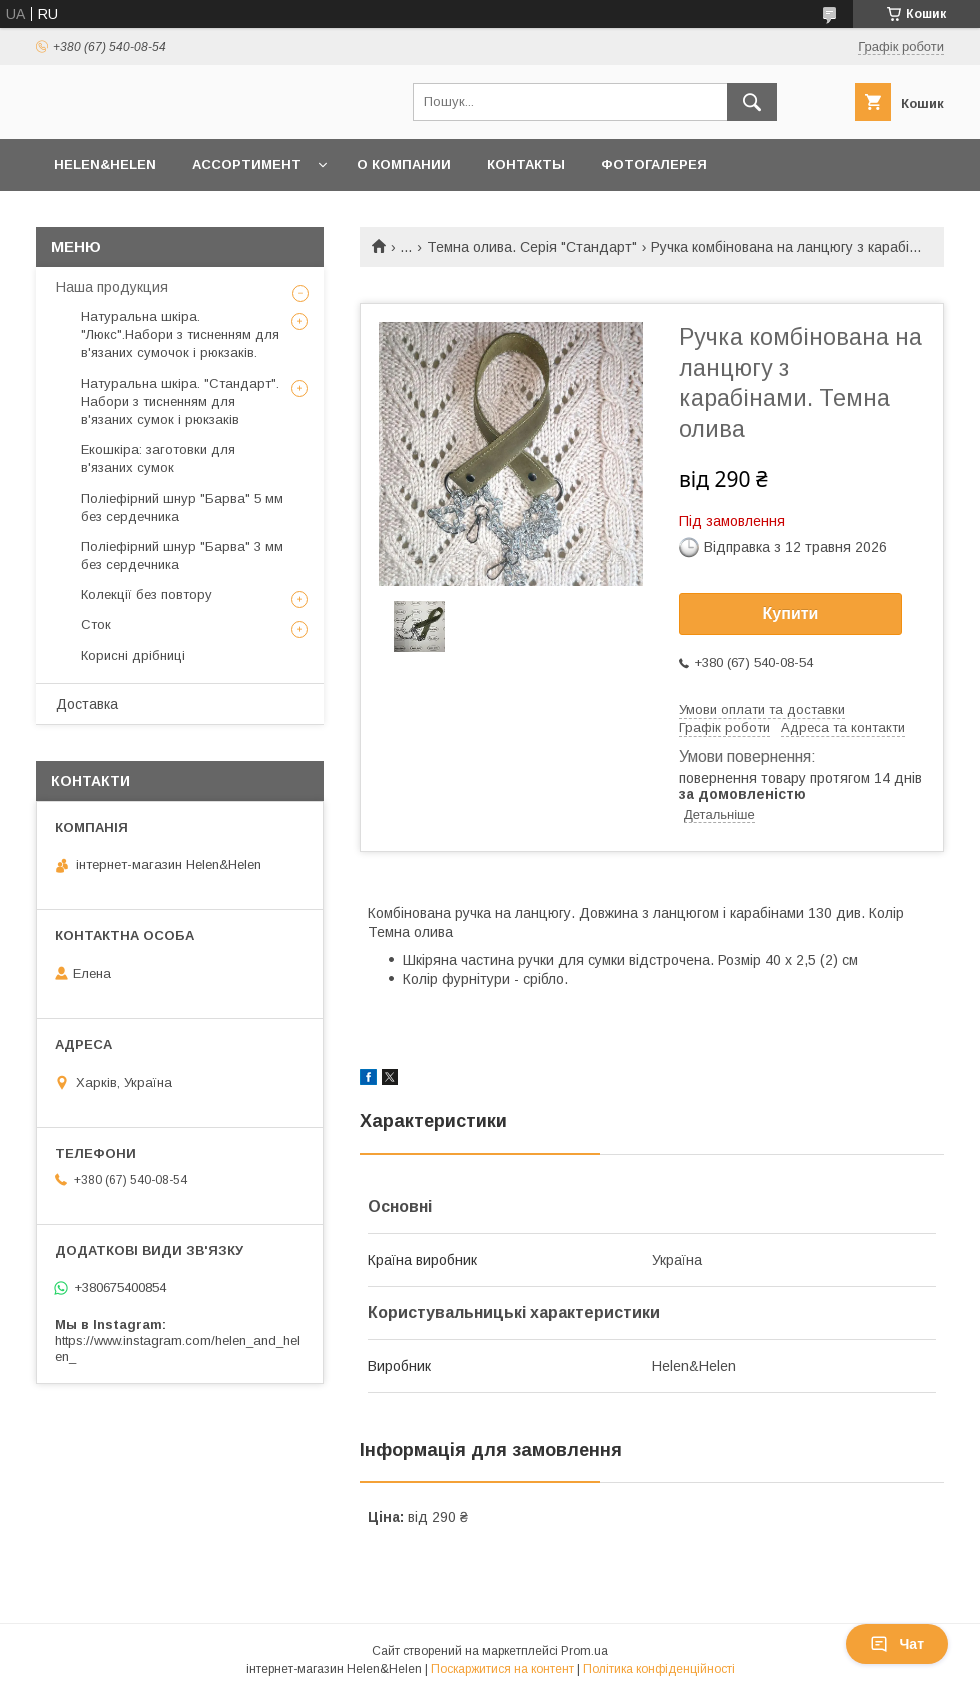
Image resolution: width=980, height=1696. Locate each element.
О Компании (404, 164)
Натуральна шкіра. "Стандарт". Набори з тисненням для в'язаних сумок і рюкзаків (180, 401)
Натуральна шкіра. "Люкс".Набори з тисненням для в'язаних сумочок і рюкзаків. (180, 334)
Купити (791, 613)
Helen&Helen (105, 164)
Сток (96, 624)
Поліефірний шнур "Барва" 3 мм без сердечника (182, 555)
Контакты (526, 164)
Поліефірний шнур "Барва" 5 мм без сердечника (182, 507)
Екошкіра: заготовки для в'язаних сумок (158, 458)
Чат (897, 1644)
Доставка (87, 704)
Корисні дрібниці (133, 655)
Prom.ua (584, 1651)
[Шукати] (752, 102)
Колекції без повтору (146, 594)
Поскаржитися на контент (502, 1669)
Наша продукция (112, 287)
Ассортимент (246, 164)
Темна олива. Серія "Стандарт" (532, 247)
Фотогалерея (654, 164)
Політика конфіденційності (659, 1669)
